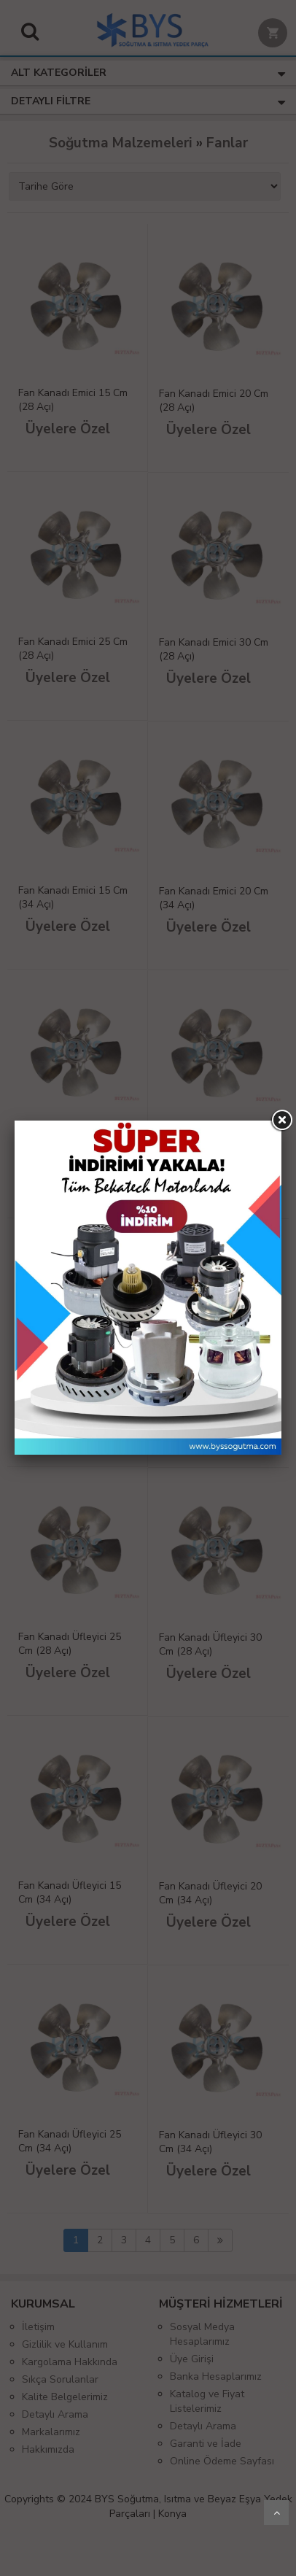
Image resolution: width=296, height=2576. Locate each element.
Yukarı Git (276, 2512)
